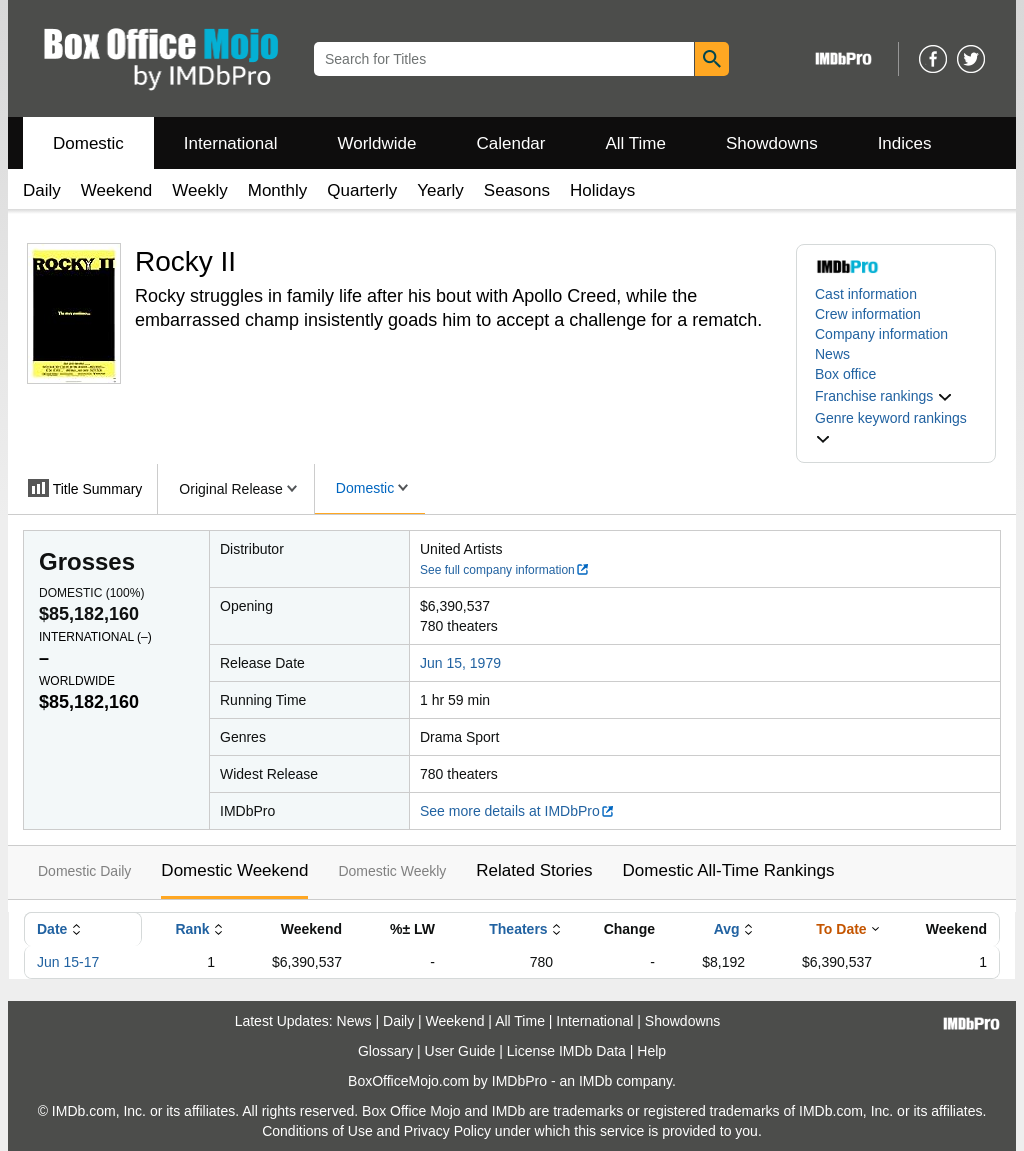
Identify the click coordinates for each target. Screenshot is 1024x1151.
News (832, 354)
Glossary (385, 1051)
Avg (727, 929)
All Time (636, 143)
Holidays (602, 190)
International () (95, 637)
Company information (881, 334)
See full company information (505, 570)
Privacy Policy (447, 1131)
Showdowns (772, 143)
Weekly (199, 190)
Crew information (868, 314)
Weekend (117, 190)
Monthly (278, 190)
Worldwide (376, 143)
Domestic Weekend (234, 870)
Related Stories (534, 870)
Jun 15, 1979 (460, 663)
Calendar (511, 143)
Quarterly (362, 190)
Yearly (440, 190)
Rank (192, 929)
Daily (42, 190)
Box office (845, 374)
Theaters (518, 929)
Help (651, 1051)
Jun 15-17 (68, 962)
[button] (884, 396)
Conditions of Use (317, 1131)
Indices (905, 143)
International (231, 143)
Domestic (88, 143)
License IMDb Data (566, 1051)
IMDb (595, 1081)
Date (52, 929)
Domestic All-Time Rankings (729, 870)
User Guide (460, 1051)
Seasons (517, 190)
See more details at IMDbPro (517, 811)
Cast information (866, 294)
